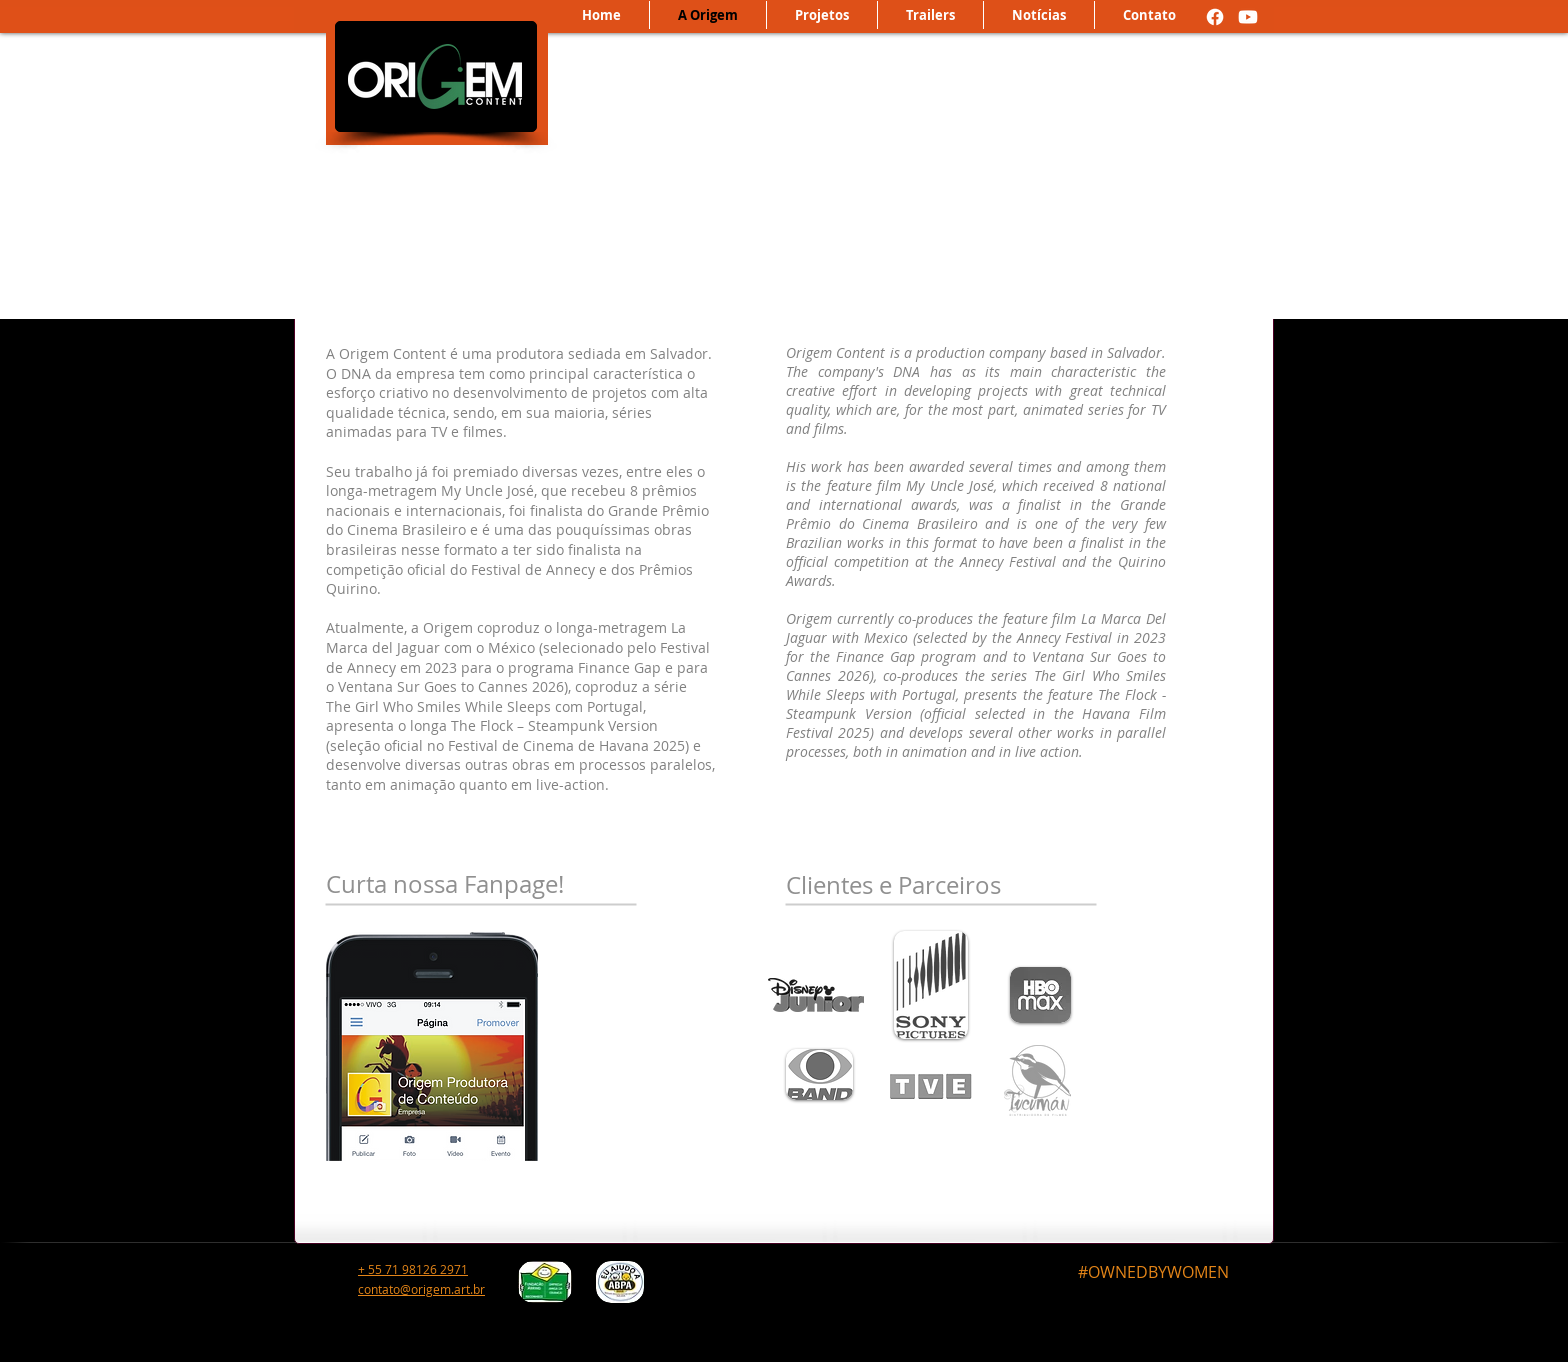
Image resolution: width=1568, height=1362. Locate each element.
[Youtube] (1248, 17)
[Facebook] (1215, 17)
